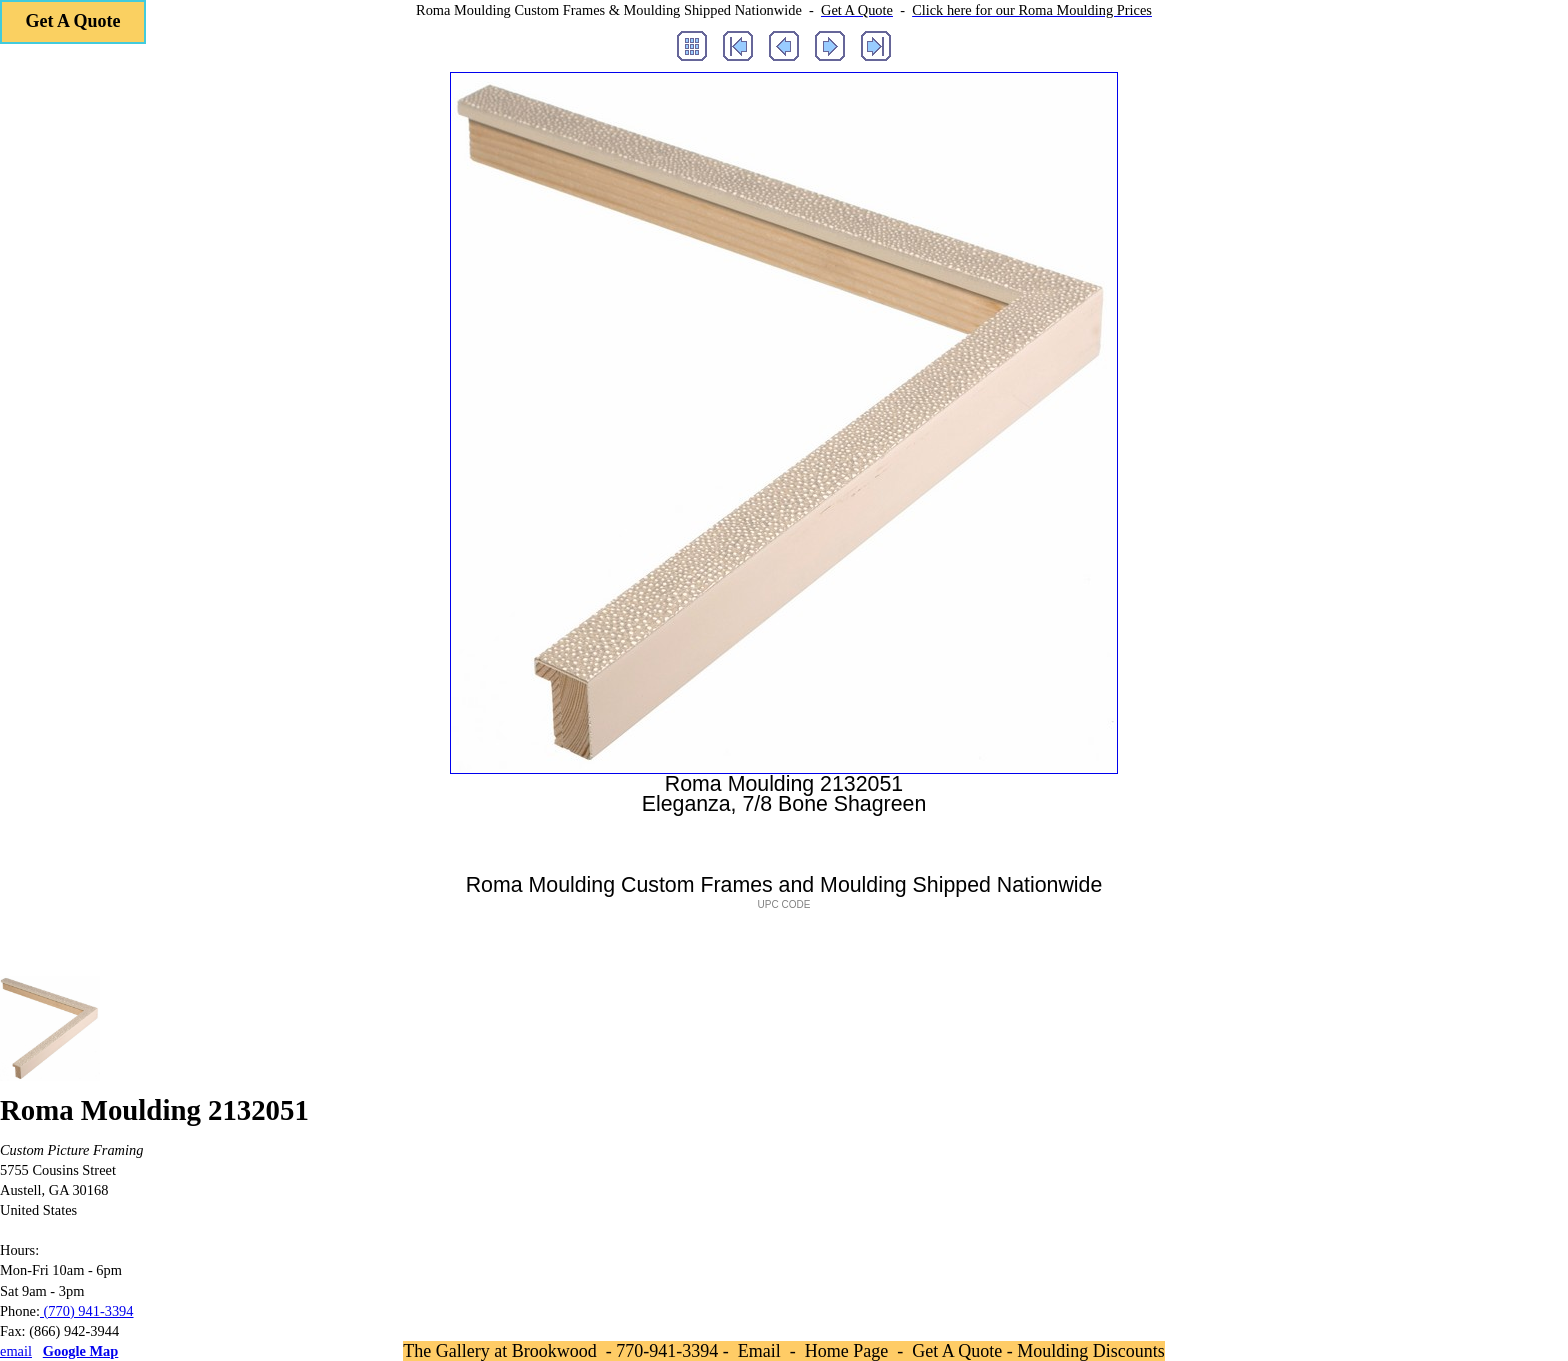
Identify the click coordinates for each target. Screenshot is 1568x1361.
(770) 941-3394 (87, 1311)
